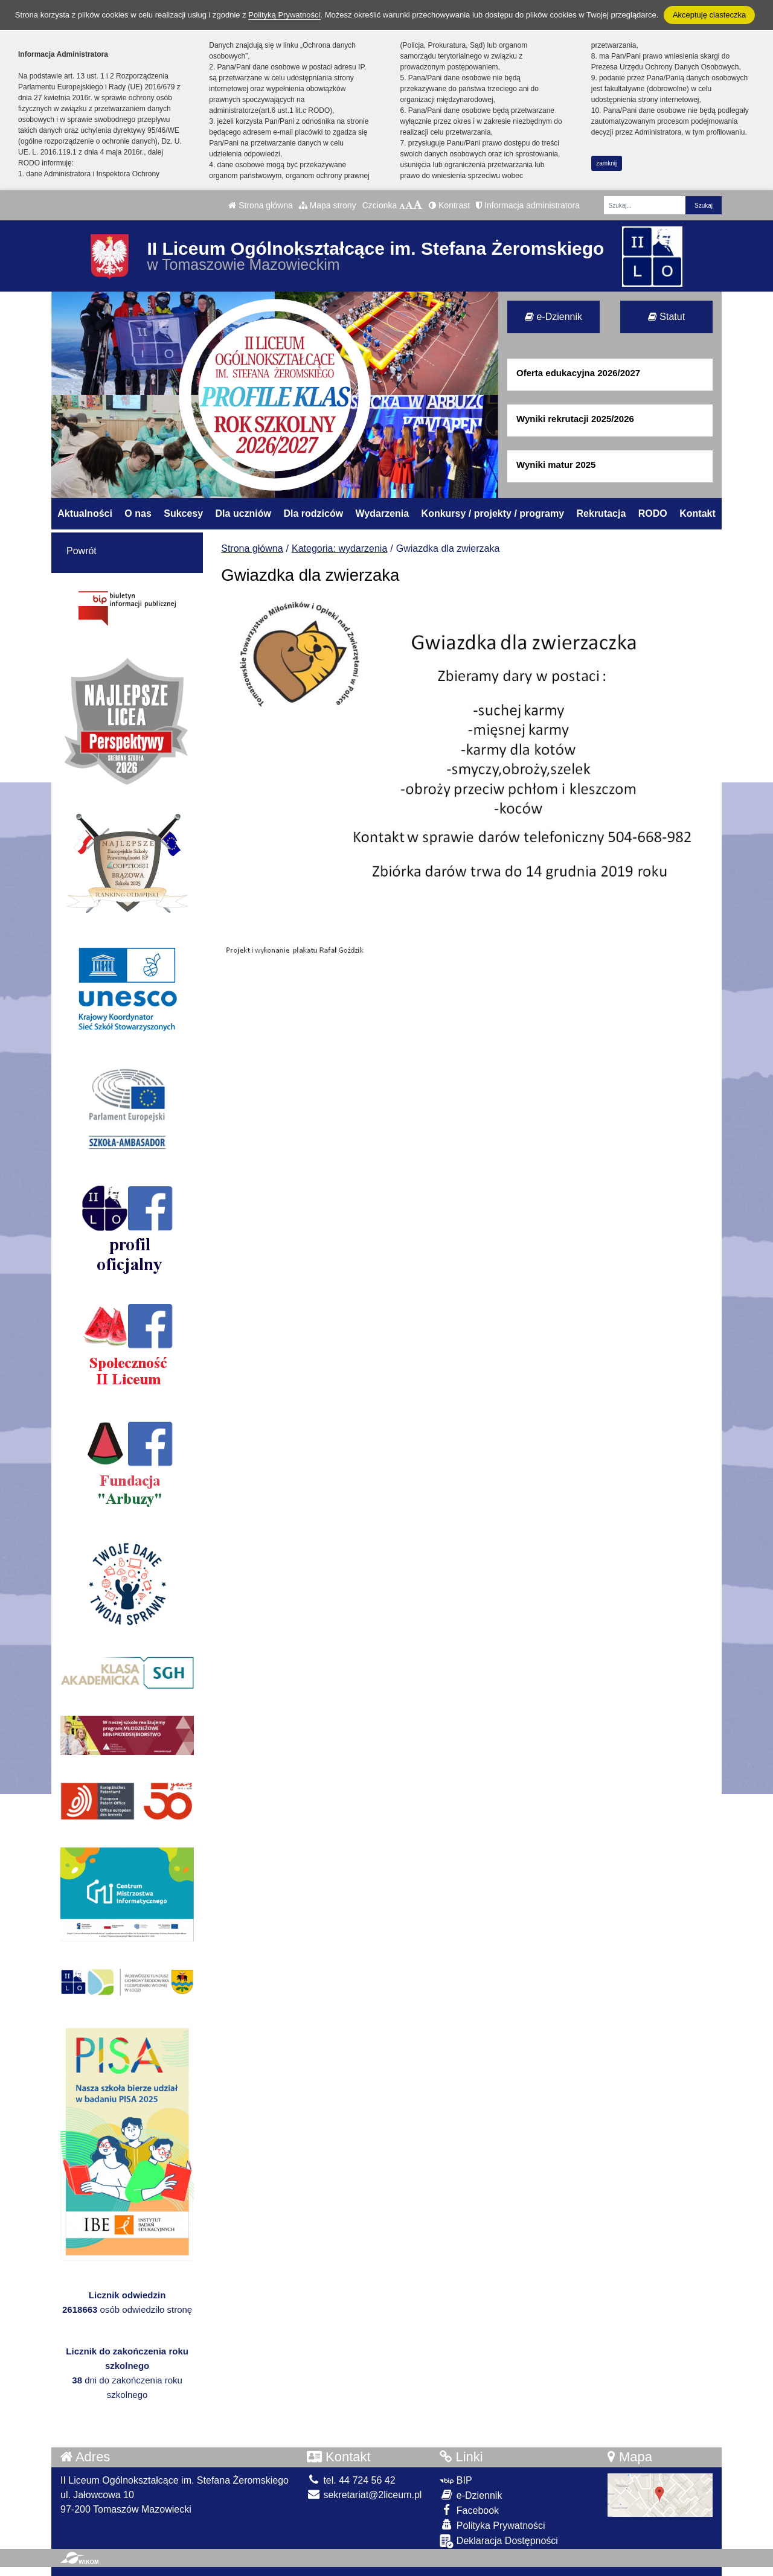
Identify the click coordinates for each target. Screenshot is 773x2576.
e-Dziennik (553, 317)
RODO (652, 513)
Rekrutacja (601, 513)
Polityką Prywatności (284, 14)
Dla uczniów (243, 513)
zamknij (606, 163)
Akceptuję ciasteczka (709, 14)
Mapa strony (327, 205)
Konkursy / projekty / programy (493, 513)
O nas (137, 513)
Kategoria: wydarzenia (339, 548)
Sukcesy (183, 513)
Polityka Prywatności (492, 2525)
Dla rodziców (313, 513)
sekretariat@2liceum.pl (364, 2495)
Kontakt (697, 513)
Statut (666, 317)
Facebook (469, 2510)
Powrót (81, 551)
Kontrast (449, 205)
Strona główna (260, 205)
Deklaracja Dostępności (499, 2541)
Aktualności (84, 513)
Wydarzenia (382, 513)
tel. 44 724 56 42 (351, 2480)
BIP (456, 2480)
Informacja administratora (528, 205)
